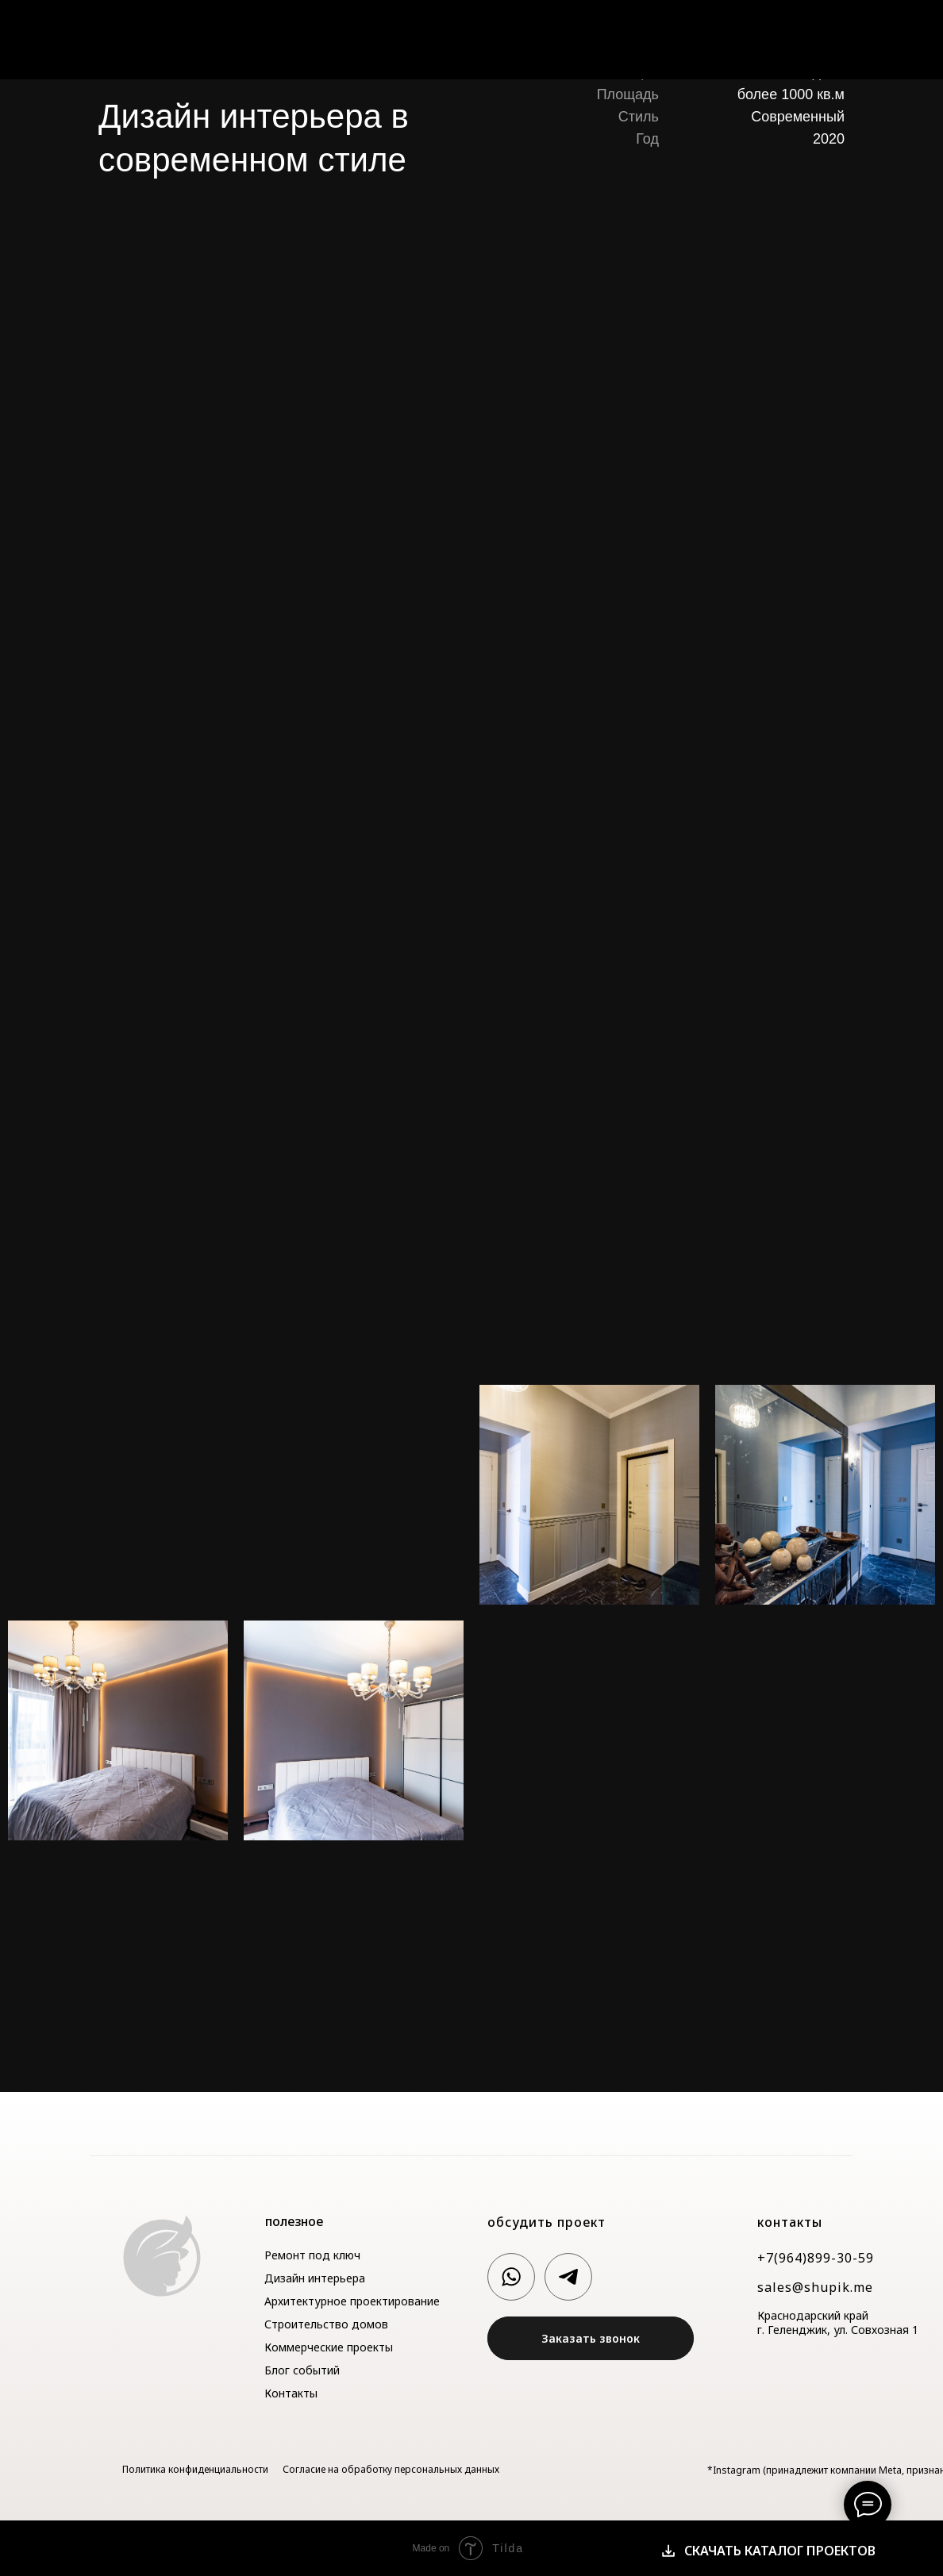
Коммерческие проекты (328, 2347)
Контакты (851, 37)
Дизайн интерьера (314, 2278)
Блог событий (302, 2370)
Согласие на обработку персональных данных (391, 2469)
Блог (787, 37)
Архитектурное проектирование (352, 2301)
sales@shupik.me (815, 2287)
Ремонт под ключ (312, 2255)
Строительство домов (326, 2324)
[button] (590, 2338)
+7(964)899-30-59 (815, 2257)
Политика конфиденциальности (195, 2469)
